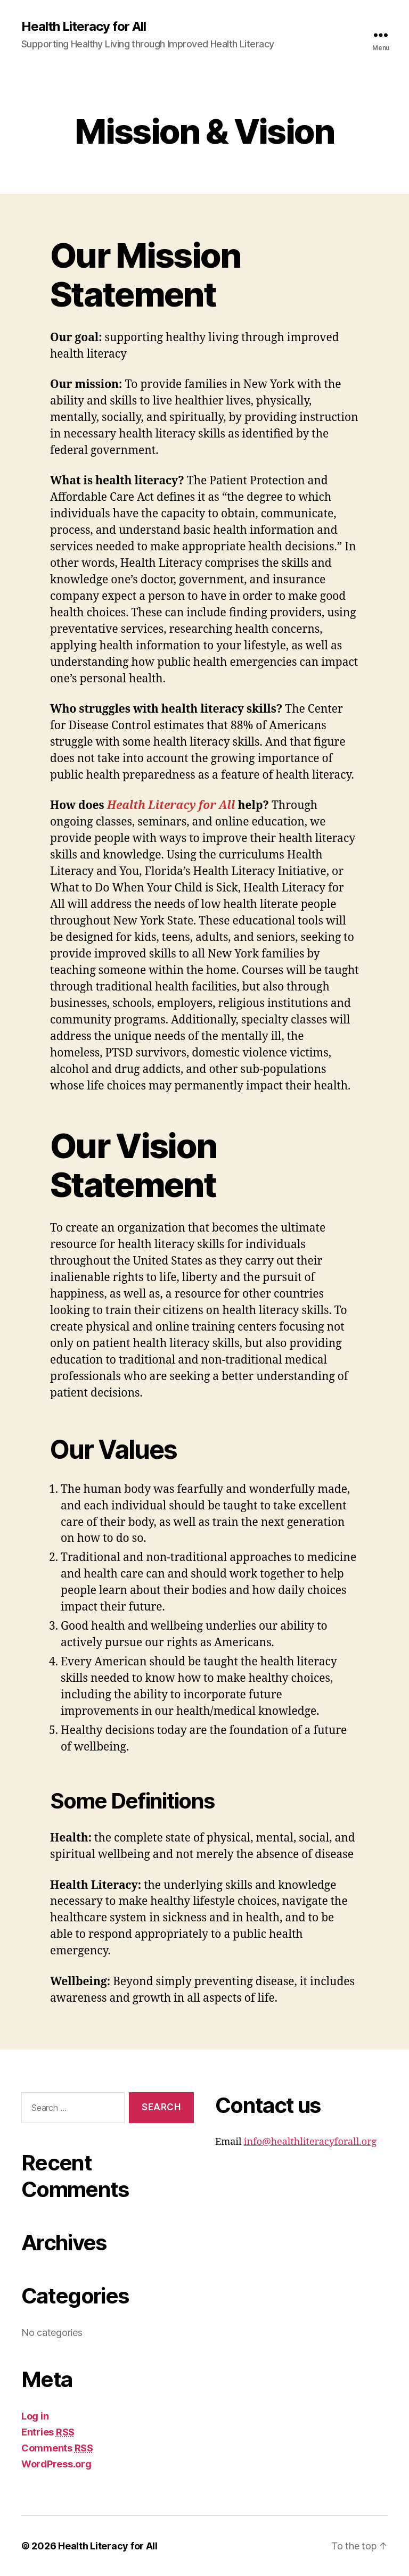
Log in (34, 2416)
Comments (57, 2448)
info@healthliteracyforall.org (310, 2142)
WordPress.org (56, 2464)
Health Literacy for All (83, 26)
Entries (48, 2432)
